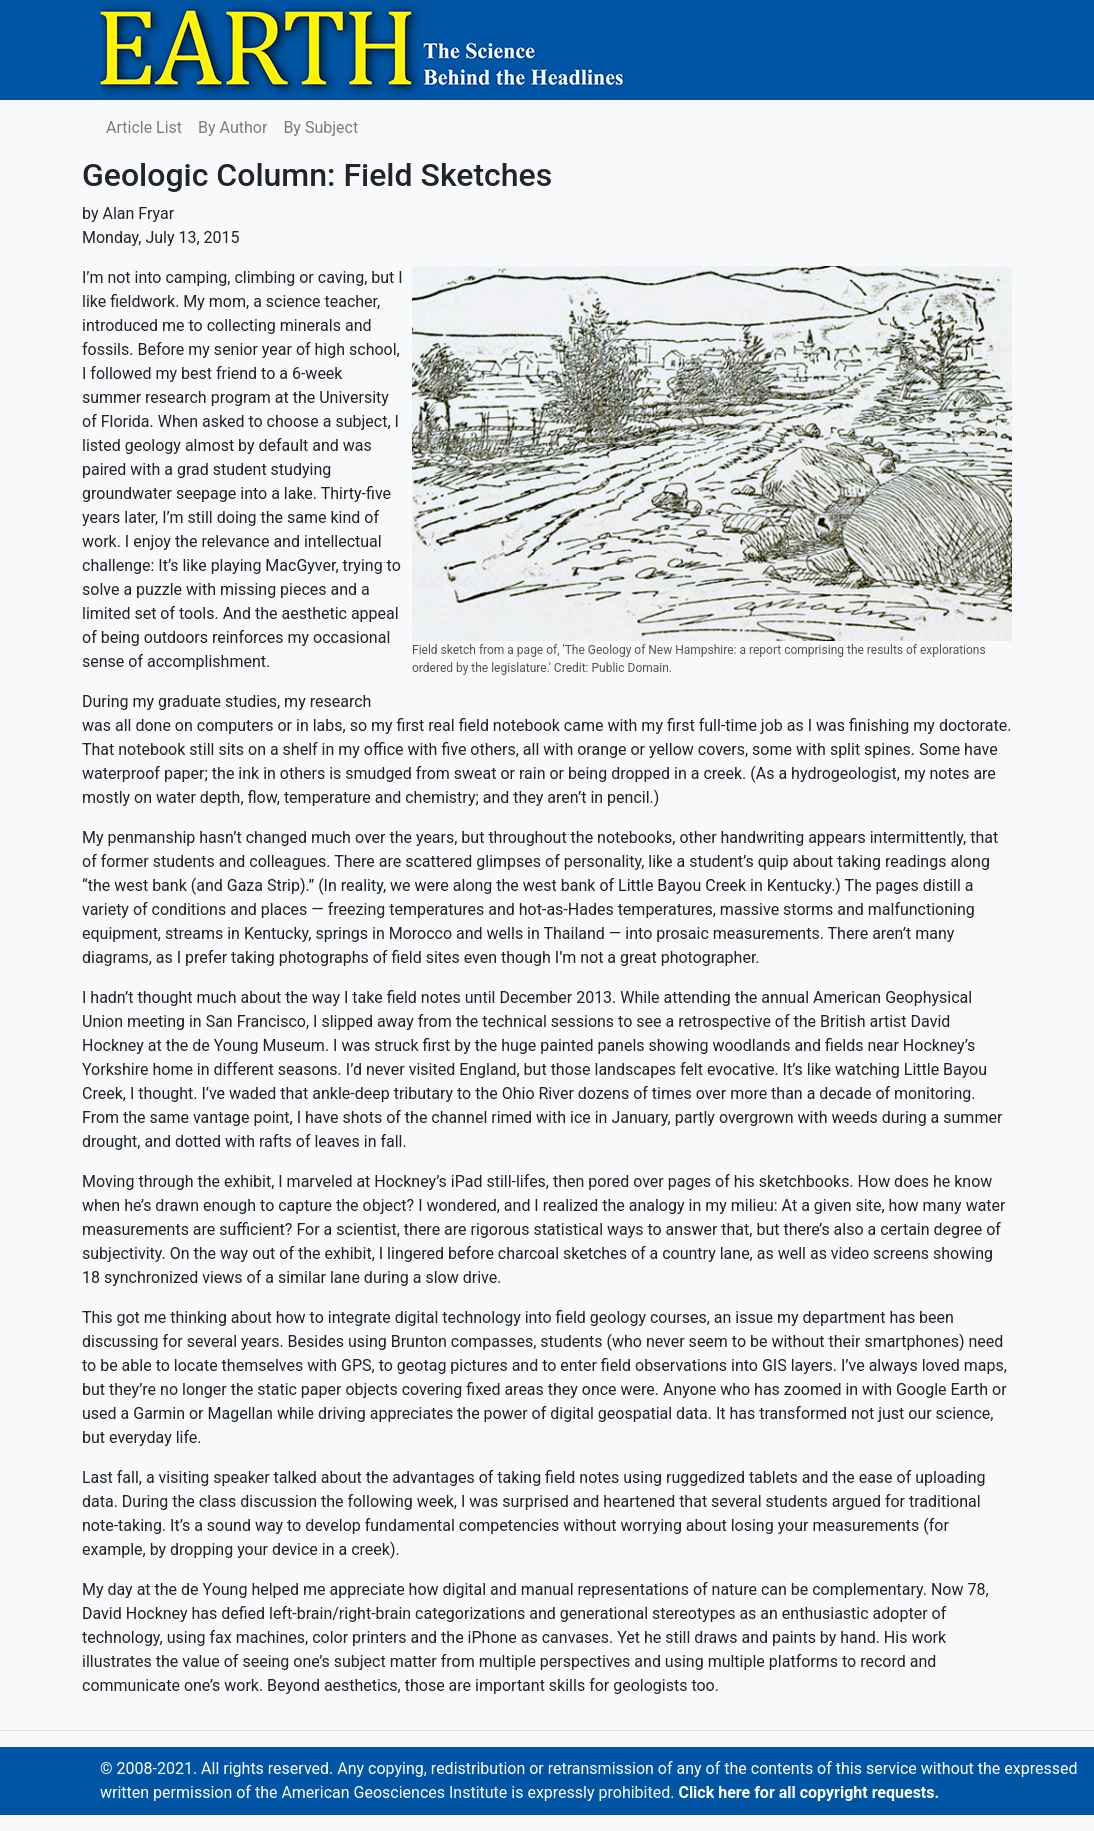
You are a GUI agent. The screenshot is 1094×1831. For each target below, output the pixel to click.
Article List (144, 127)
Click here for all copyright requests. (808, 1792)
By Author (232, 127)
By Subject (320, 127)
